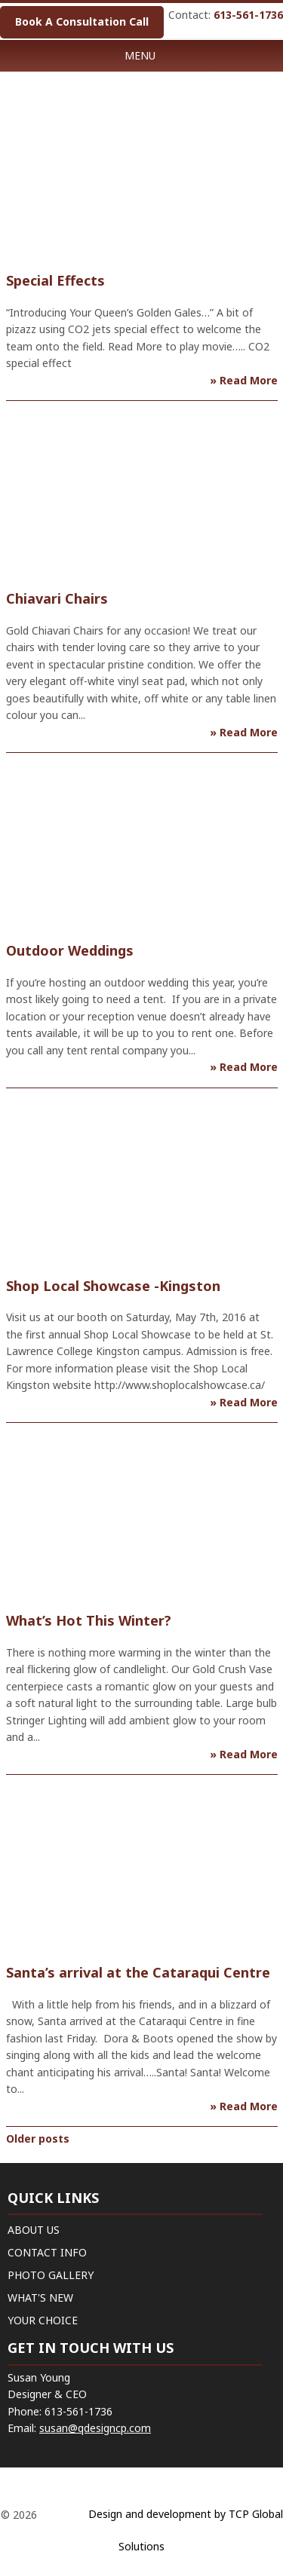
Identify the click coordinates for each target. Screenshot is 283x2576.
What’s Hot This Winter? (88, 1620)
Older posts (37, 2138)
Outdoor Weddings (70, 950)
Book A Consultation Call (82, 21)
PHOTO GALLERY (51, 2275)
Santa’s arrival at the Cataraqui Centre (138, 1972)
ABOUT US (34, 2230)
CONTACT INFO (47, 2252)
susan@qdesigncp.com (95, 2428)
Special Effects (55, 280)
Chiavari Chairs (57, 598)
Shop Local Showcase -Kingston (113, 1286)
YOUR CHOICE (43, 2320)
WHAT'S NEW (40, 2297)
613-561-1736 (248, 15)
